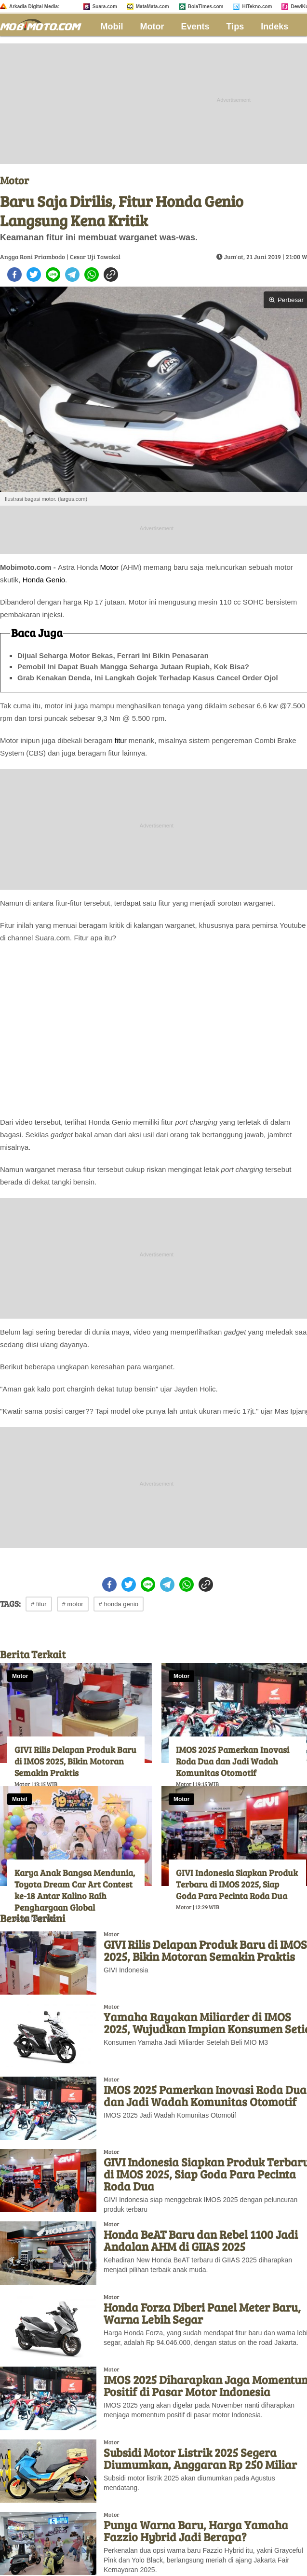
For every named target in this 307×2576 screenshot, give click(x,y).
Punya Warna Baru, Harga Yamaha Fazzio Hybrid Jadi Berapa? (196, 2531)
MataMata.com (152, 6)
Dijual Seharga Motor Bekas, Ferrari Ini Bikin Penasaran (113, 655)
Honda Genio (44, 580)
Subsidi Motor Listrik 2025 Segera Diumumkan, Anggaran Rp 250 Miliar (200, 2458)
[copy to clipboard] (110, 274)
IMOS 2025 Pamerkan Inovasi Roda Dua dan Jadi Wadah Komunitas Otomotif (232, 1761)
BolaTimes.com (206, 6)
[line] (53, 274)
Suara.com (105, 6)
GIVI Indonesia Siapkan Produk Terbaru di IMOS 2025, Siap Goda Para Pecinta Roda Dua (237, 1884)
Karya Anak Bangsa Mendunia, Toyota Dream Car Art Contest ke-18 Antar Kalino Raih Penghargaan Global (74, 1890)
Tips (235, 26)
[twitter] (33, 274)
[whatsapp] (91, 274)
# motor (72, 1604)
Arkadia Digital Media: (34, 6)
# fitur (39, 1604)
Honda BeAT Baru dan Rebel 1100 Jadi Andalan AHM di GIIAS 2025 (201, 2240)
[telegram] (72, 274)
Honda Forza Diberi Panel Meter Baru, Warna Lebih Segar (202, 2313)
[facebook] (14, 274)
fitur (121, 740)
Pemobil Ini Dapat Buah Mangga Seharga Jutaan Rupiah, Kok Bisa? (133, 666)
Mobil (112, 26)
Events (195, 26)
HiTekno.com (257, 6)
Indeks (274, 26)
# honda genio (118, 1604)
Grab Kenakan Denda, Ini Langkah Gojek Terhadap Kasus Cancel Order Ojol (147, 678)
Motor (152, 26)
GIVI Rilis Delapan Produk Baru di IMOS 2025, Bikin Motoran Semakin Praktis (75, 1761)
